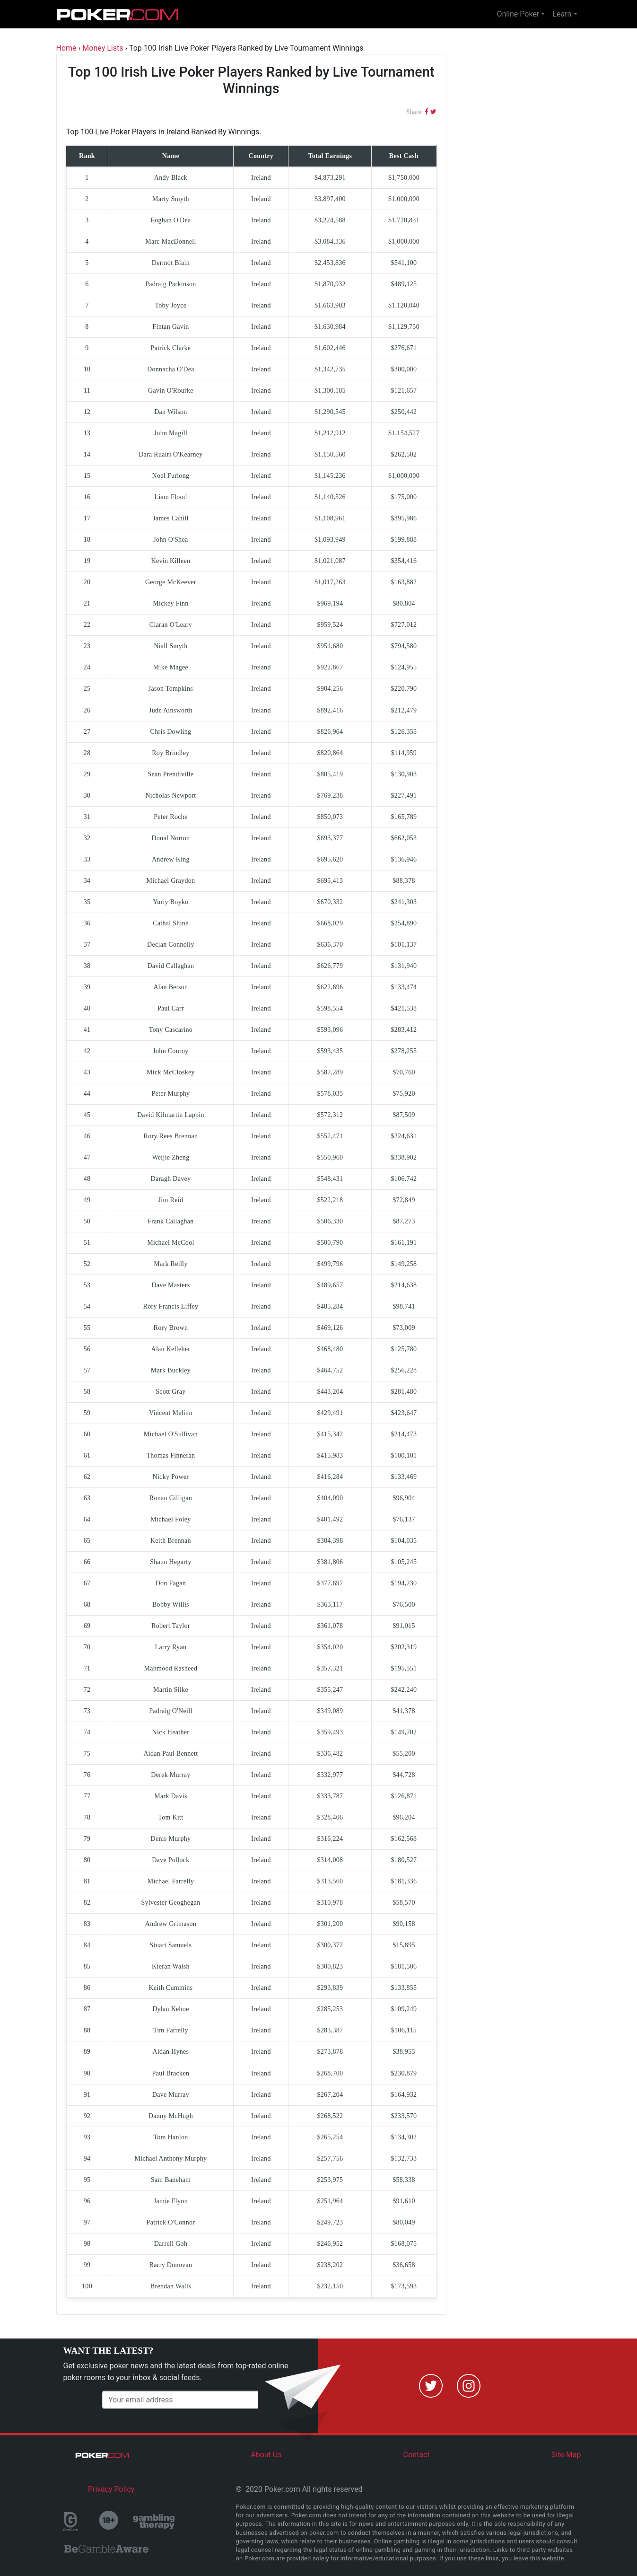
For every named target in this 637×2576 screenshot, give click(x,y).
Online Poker (518, 13)
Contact (416, 2454)
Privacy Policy (111, 2489)
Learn (561, 13)
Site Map (566, 2454)
